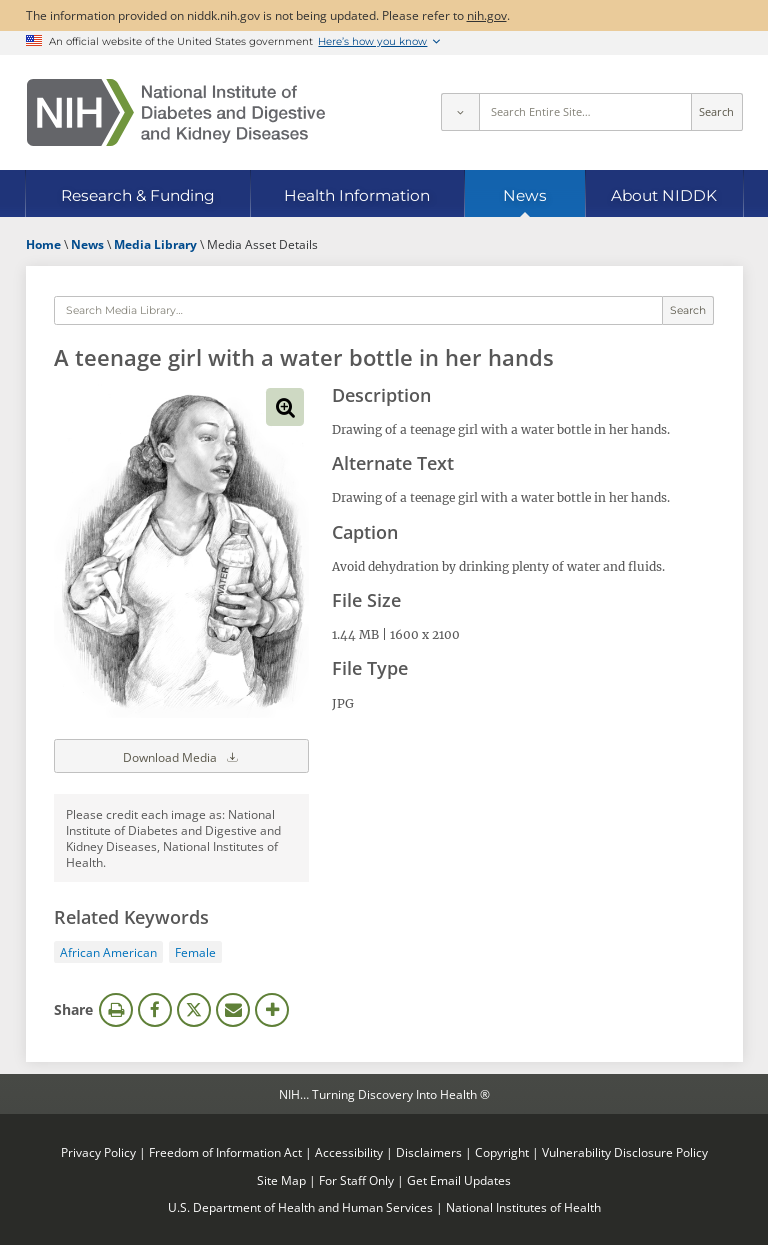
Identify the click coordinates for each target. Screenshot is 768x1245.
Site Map (281, 1180)
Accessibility (349, 1152)
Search (716, 112)
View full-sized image (285, 407)
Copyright (502, 1152)
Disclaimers (429, 1152)
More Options (272, 1010)
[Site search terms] (585, 112)
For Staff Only (356, 1180)
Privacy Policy (98, 1152)
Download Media (182, 756)
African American (108, 952)
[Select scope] (460, 112)
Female (195, 952)
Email (233, 1010)
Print (116, 1010)
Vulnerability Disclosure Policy (625, 1152)
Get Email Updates (459, 1180)
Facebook (155, 1010)
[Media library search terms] (358, 311)
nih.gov (487, 15)
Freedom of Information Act (225, 1152)
